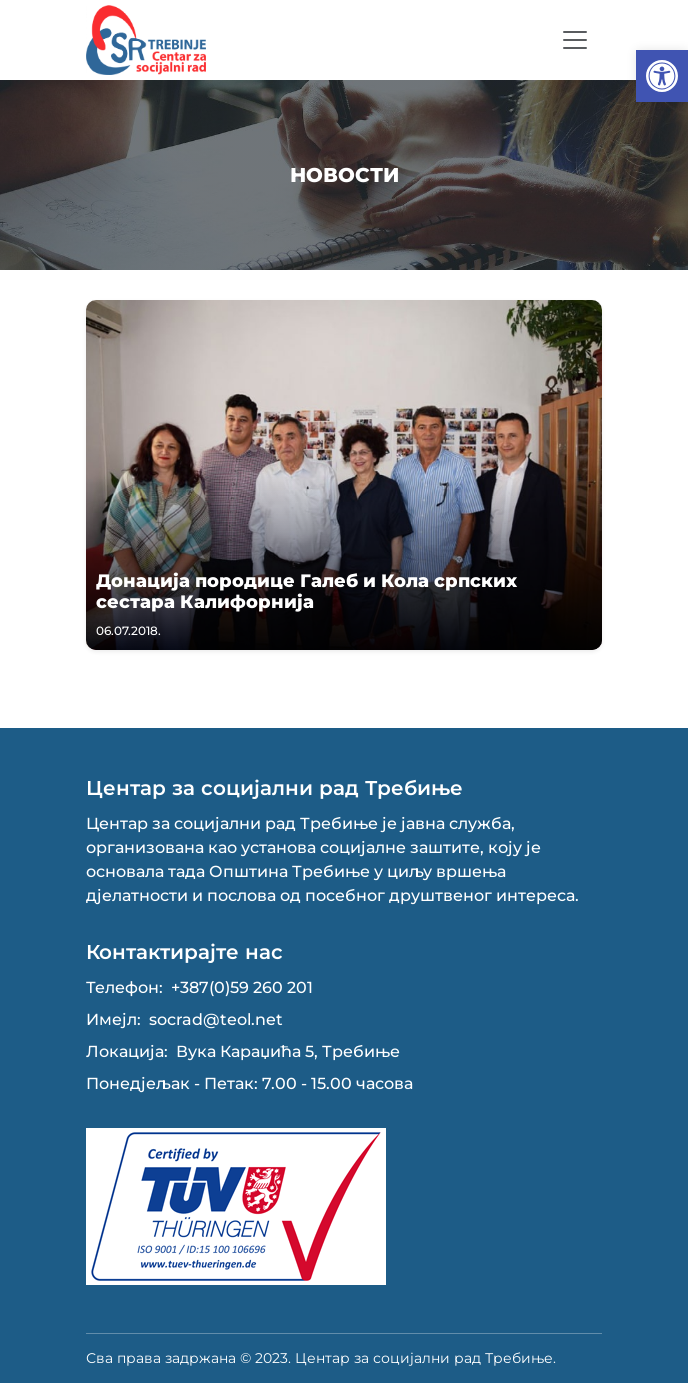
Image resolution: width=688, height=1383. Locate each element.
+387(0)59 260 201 (242, 987)
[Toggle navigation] (575, 40)
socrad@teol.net (216, 1019)
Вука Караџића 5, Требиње (288, 1051)
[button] (662, 76)
